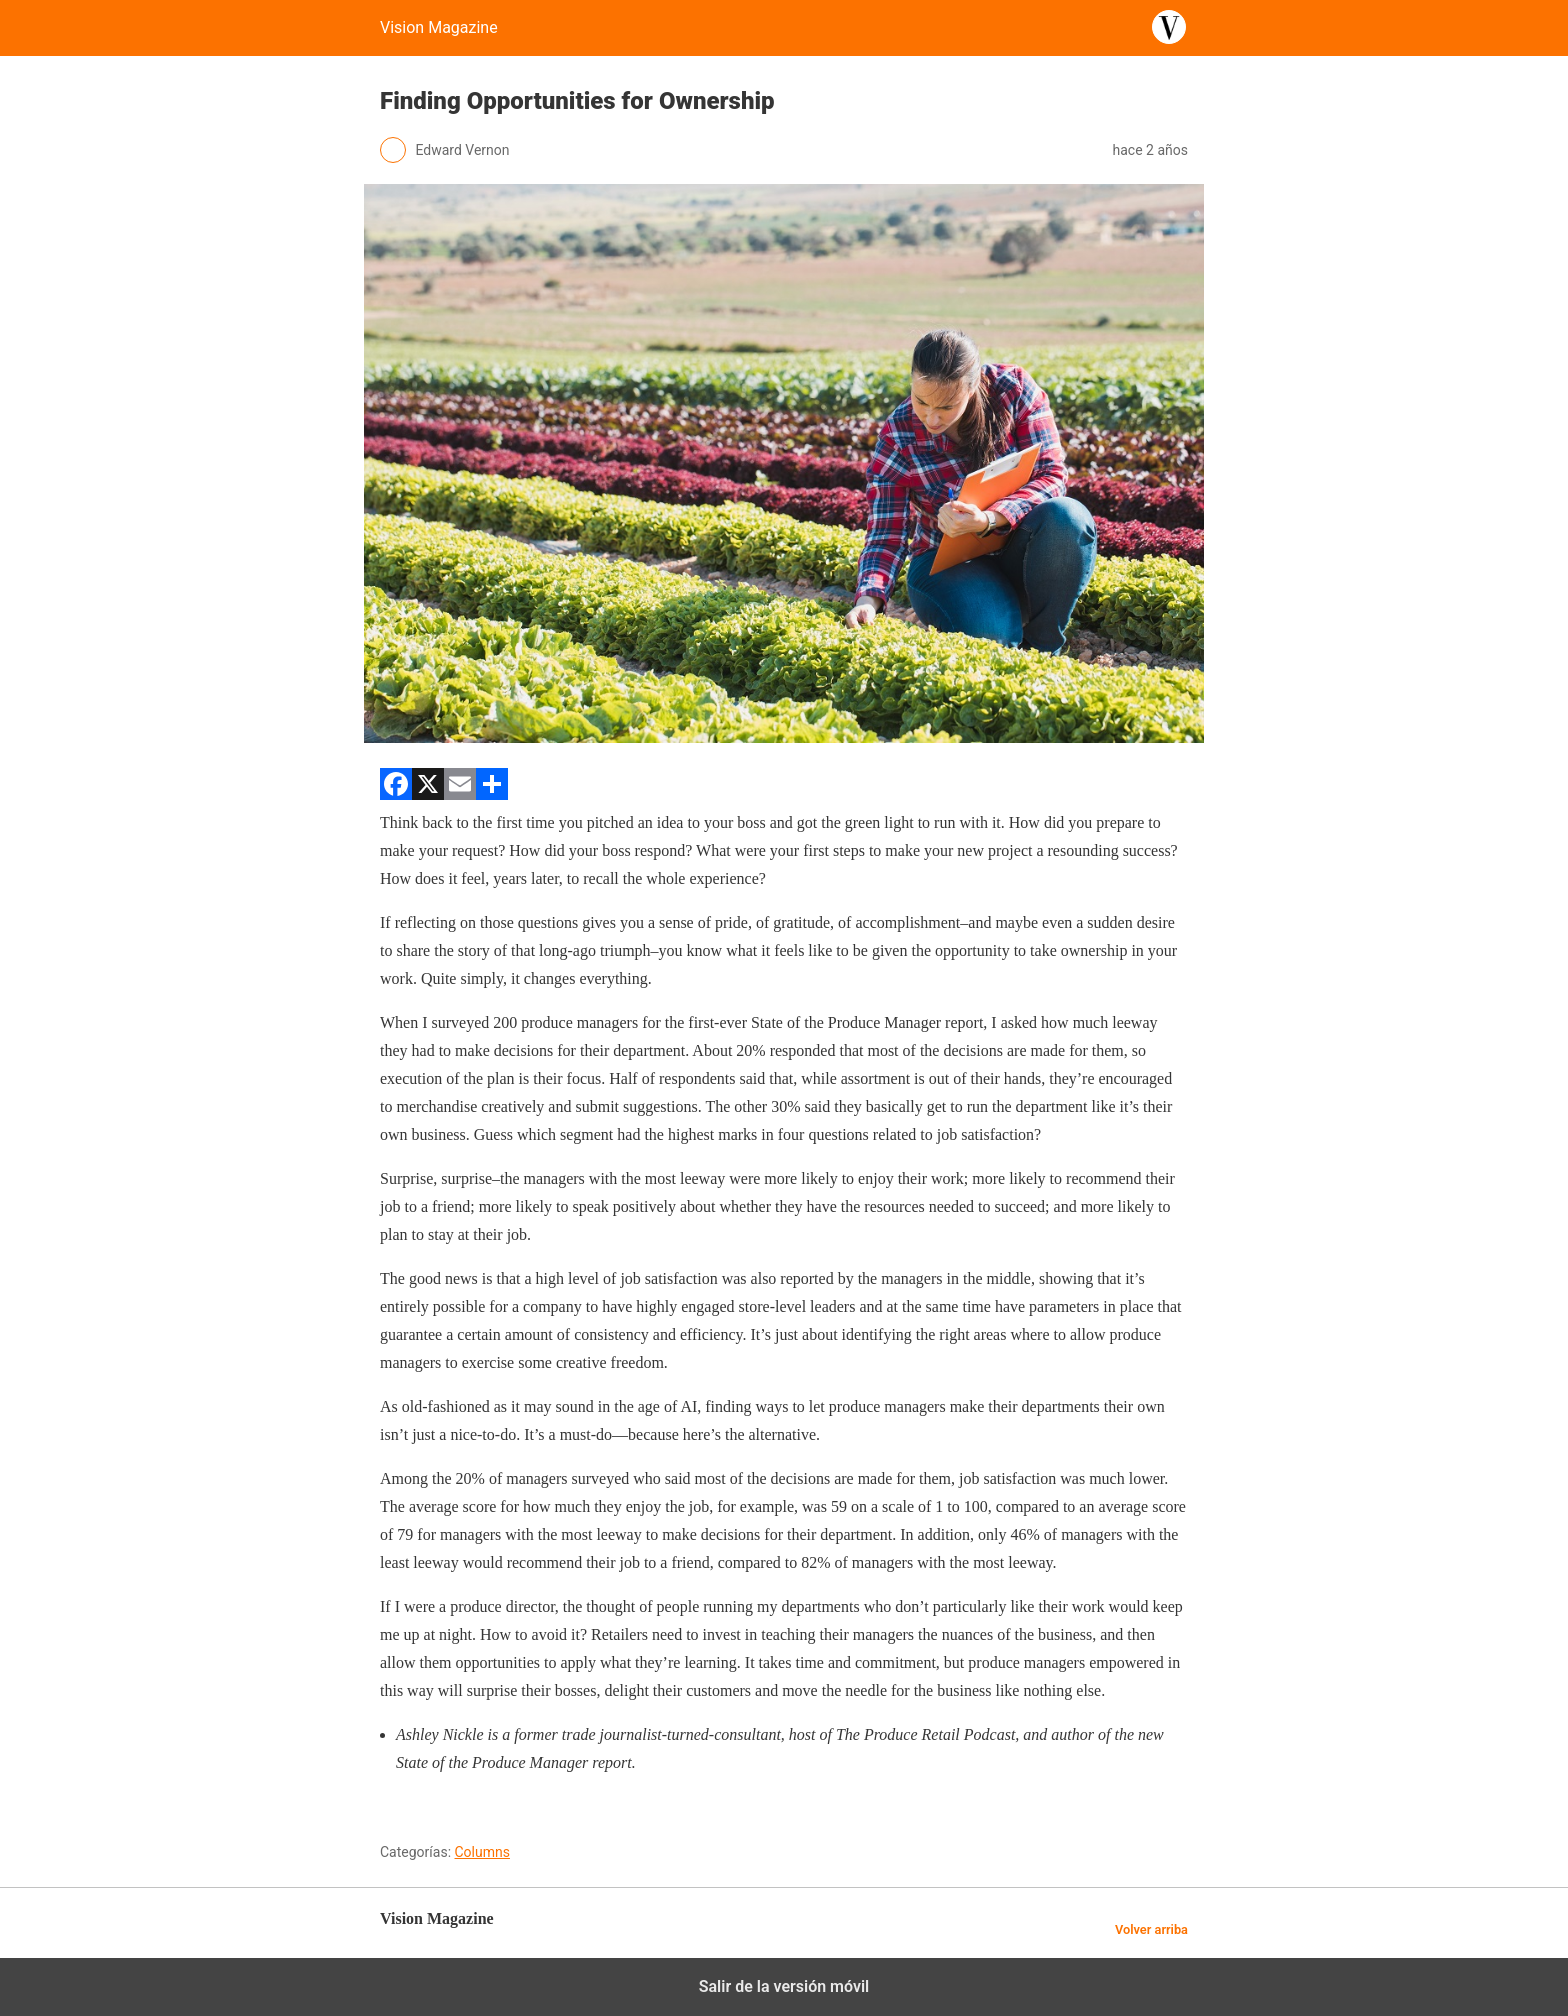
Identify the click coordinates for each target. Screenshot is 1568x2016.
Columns (482, 1852)
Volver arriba (1151, 1929)
